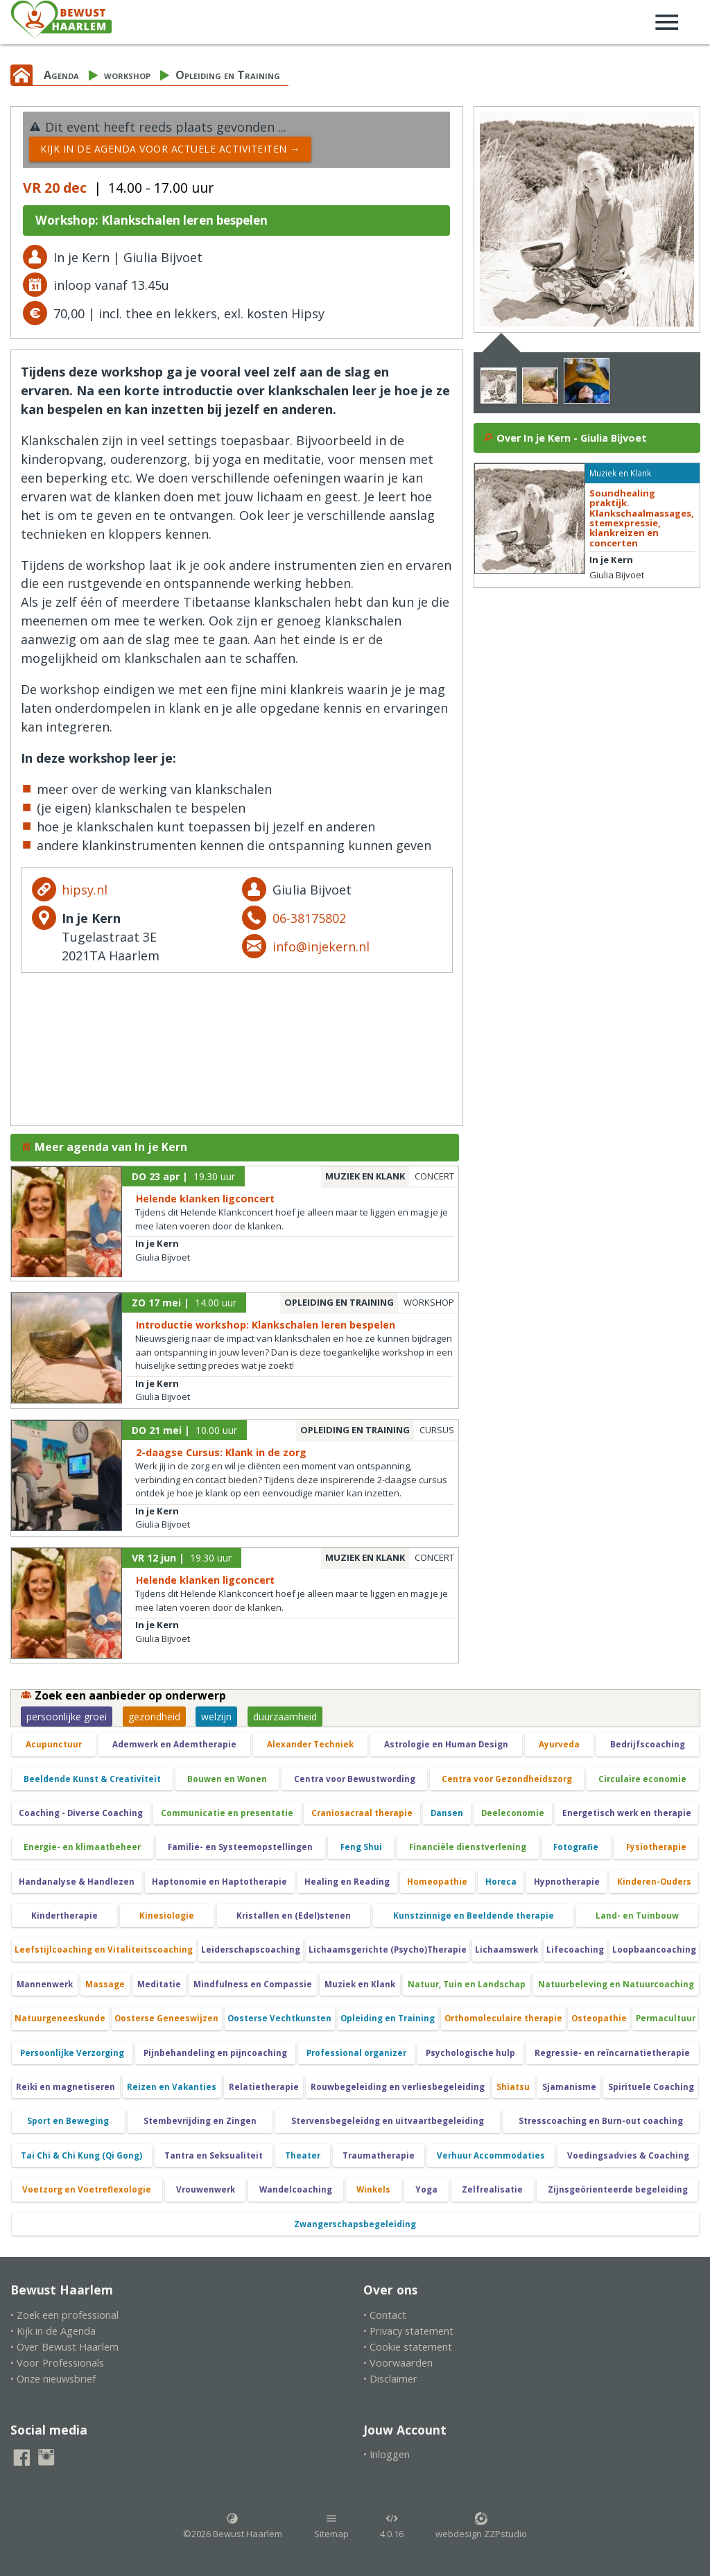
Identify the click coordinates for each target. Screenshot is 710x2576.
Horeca (501, 1881)
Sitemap (331, 2526)
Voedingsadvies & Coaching (628, 2155)
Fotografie (575, 1847)
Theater (302, 2155)
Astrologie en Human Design (446, 1744)
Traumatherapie (379, 2155)
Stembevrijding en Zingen (200, 2121)
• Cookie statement (407, 2346)
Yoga (426, 2189)
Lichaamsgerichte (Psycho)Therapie (388, 1949)
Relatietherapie (264, 2087)
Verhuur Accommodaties (491, 2155)
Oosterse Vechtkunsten (279, 2018)
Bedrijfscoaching (647, 1744)
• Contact (384, 2315)
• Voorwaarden (398, 2362)
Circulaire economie (642, 1779)
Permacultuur (665, 2018)
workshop (127, 75)
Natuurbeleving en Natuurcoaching (616, 1984)
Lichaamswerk (506, 1949)
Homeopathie (437, 1881)
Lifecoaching (575, 1949)
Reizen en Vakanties (171, 2087)
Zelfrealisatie (492, 2189)
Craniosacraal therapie (362, 1813)
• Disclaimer (390, 2378)
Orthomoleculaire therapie (503, 2018)
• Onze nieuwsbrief (53, 2378)
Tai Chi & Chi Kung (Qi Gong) (81, 2155)
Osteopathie (599, 2018)
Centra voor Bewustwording (354, 1779)
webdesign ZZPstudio (481, 2526)
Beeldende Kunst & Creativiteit (92, 1779)
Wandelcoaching (295, 2189)
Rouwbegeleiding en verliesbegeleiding (398, 2087)
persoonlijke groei (66, 1716)
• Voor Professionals (57, 2362)
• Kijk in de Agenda (53, 2330)
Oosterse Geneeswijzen (166, 2018)
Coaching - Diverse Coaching (81, 1813)
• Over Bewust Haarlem (64, 2346)
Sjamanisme (569, 2087)
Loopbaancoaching (654, 1949)
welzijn (216, 1716)
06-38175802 (309, 918)
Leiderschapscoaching (250, 1949)
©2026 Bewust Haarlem (232, 2526)
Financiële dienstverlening (467, 1847)
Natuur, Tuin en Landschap (467, 1984)
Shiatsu (513, 2087)
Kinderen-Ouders (654, 1881)
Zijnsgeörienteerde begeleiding (618, 2189)
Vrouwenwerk (205, 2189)
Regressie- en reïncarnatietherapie (612, 2053)
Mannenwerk (45, 1984)
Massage (105, 1984)
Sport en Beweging (68, 2121)
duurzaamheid (285, 1716)
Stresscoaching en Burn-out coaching (601, 2121)
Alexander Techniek (310, 1744)
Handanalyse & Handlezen (77, 1881)
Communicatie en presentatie (227, 1813)
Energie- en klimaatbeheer (82, 1847)
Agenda (61, 75)
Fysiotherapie (656, 1847)
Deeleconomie (512, 1813)
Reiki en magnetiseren (65, 2087)
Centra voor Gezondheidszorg (507, 1779)
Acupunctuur (54, 1744)
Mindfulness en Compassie (252, 1984)
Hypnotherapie (567, 1881)
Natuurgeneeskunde (60, 2018)
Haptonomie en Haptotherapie (219, 1881)
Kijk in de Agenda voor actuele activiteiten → (170, 148)
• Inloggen (386, 2454)
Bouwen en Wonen (227, 1779)
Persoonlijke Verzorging (72, 2053)
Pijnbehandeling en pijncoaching (215, 2053)
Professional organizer (356, 2053)
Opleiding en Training (227, 75)
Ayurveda (559, 1744)
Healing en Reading (347, 1881)
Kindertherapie (64, 1915)
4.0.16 (392, 2526)
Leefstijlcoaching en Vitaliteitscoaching (104, 1949)
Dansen (447, 1813)
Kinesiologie (166, 1915)
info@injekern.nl (321, 946)
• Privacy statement (408, 2330)
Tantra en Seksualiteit (213, 2155)
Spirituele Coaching (651, 2087)
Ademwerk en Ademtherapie (174, 1744)
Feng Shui (361, 1847)
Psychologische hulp (470, 2053)
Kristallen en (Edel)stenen (293, 1915)
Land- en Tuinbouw (637, 1915)
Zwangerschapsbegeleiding (355, 2224)
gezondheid (154, 1716)
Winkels (373, 2189)
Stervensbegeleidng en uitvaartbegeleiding (387, 2121)
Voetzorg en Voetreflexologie (86, 2189)
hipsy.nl (84, 889)
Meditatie (159, 1984)
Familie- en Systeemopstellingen (240, 1847)
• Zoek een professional (64, 2315)
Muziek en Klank (359, 1984)
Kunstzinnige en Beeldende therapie (473, 1915)
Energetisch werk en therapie (626, 1813)
